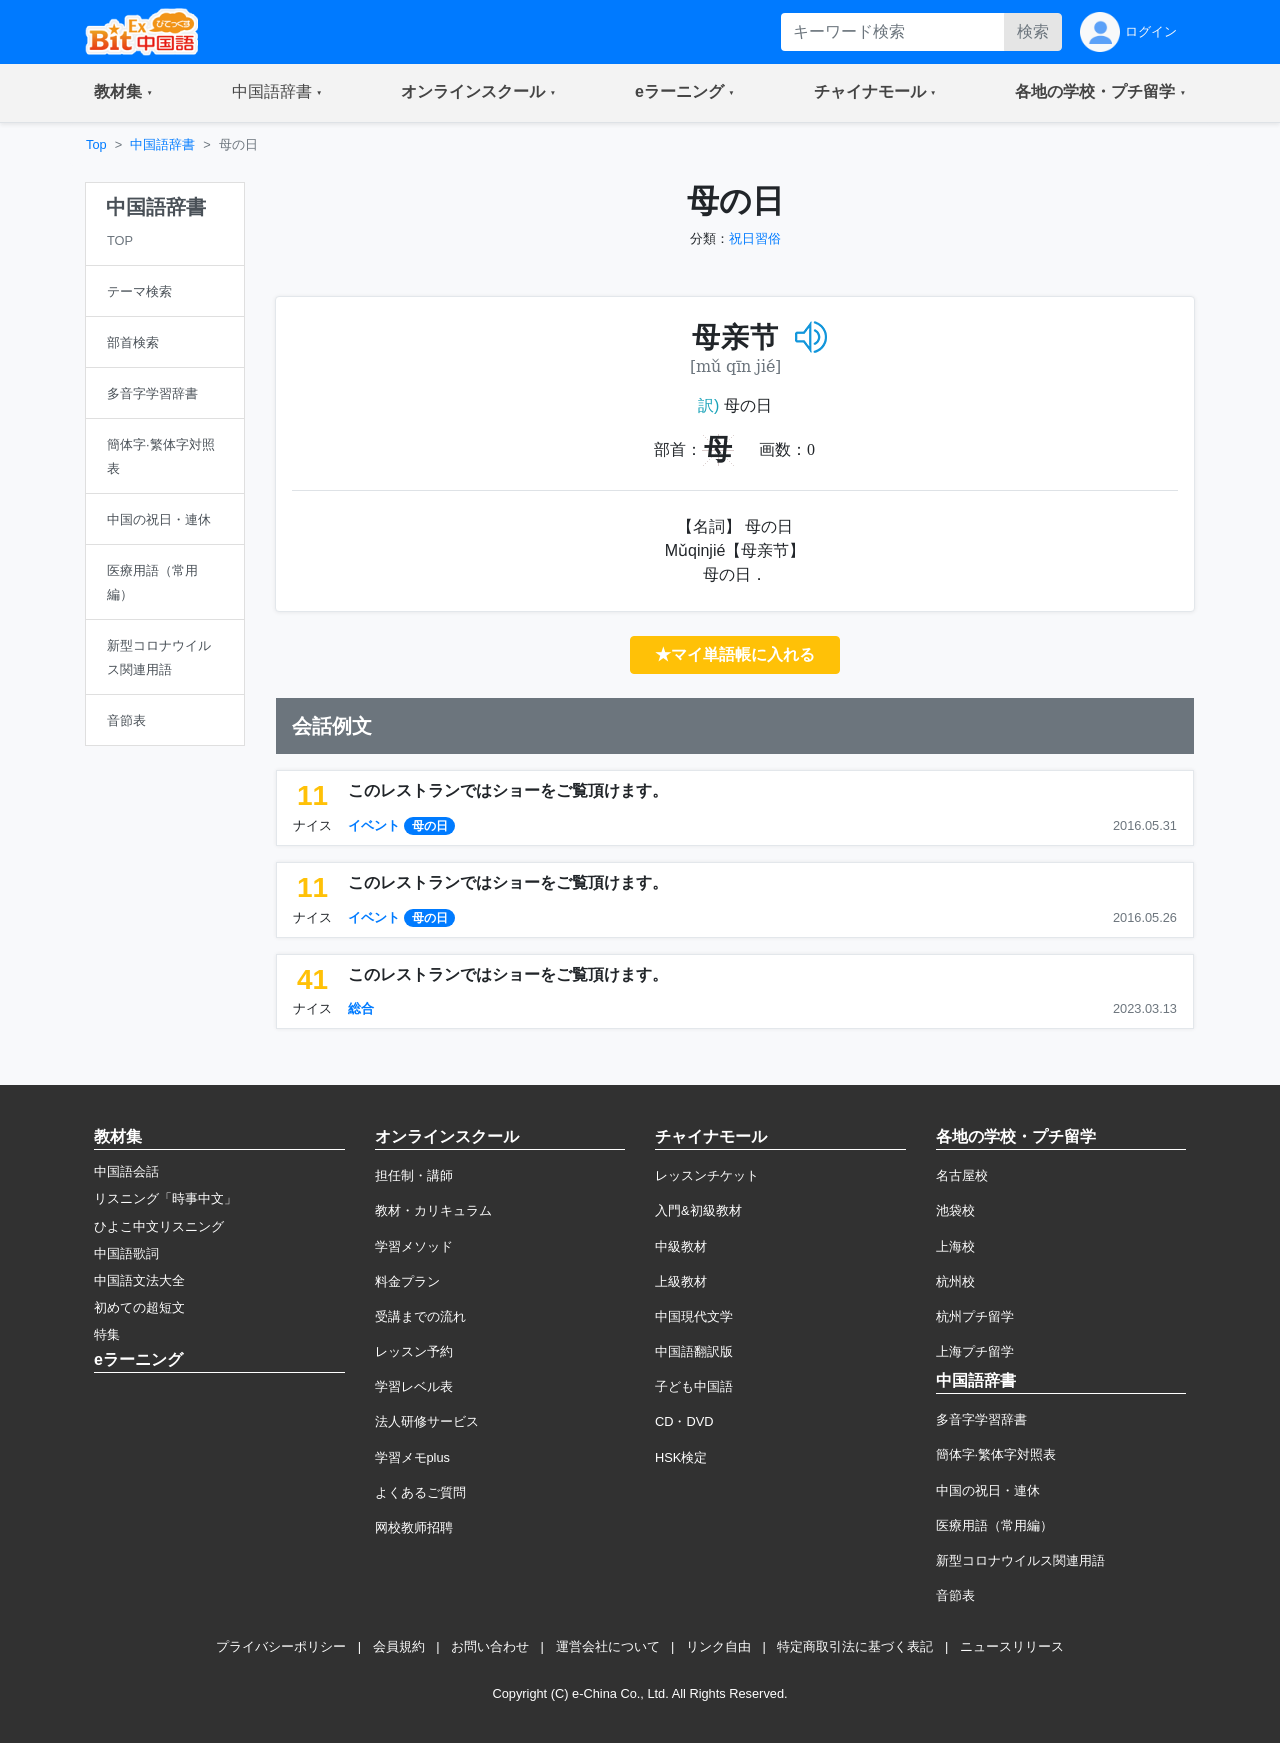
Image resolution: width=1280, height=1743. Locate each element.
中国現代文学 (694, 1316)
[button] (123, 93)
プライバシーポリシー (281, 1646)
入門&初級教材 (698, 1210)
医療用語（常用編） (994, 1525)
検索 (1033, 31)
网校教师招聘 (414, 1527)
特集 (107, 1334)
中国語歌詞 (126, 1253)
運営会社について (608, 1646)
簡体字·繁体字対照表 (996, 1454)
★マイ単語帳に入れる (735, 654)
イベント (374, 825)
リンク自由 (718, 1646)
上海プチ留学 (975, 1351)
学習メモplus (412, 1457)
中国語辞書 (162, 144)
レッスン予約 (414, 1351)
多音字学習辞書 (981, 1419)
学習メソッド (414, 1246)
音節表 (955, 1595)
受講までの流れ (420, 1316)
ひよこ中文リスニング (159, 1226)
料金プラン (407, 1281)
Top (96, 144)
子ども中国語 (694, 1386)
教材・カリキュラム (433, 1210)
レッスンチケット (707, 1175)
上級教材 (681, 1281)
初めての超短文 (139, 1307)
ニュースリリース (1012, 1646)
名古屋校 (962, 1175)
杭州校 (955, 1281)
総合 (361, 1008)
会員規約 (399, 1646)
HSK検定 (681, 1457)
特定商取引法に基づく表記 (855, 1646)
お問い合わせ (490, 1646)
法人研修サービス (427, 1421)
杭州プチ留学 (975, 1316)
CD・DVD (684, 1421)
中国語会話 (126, 1171)
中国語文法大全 (139, 1280)
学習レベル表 (414, 1386)
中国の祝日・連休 (988, 1490)
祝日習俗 (755, 238)
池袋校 (955, 1210)
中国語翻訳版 (694, 1351)
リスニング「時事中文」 (165, 1198)
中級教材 (681, 1246)
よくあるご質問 (420, 1492)
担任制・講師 (414, 1175)
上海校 (955, 1246)
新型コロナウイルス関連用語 (1020, 1560)
